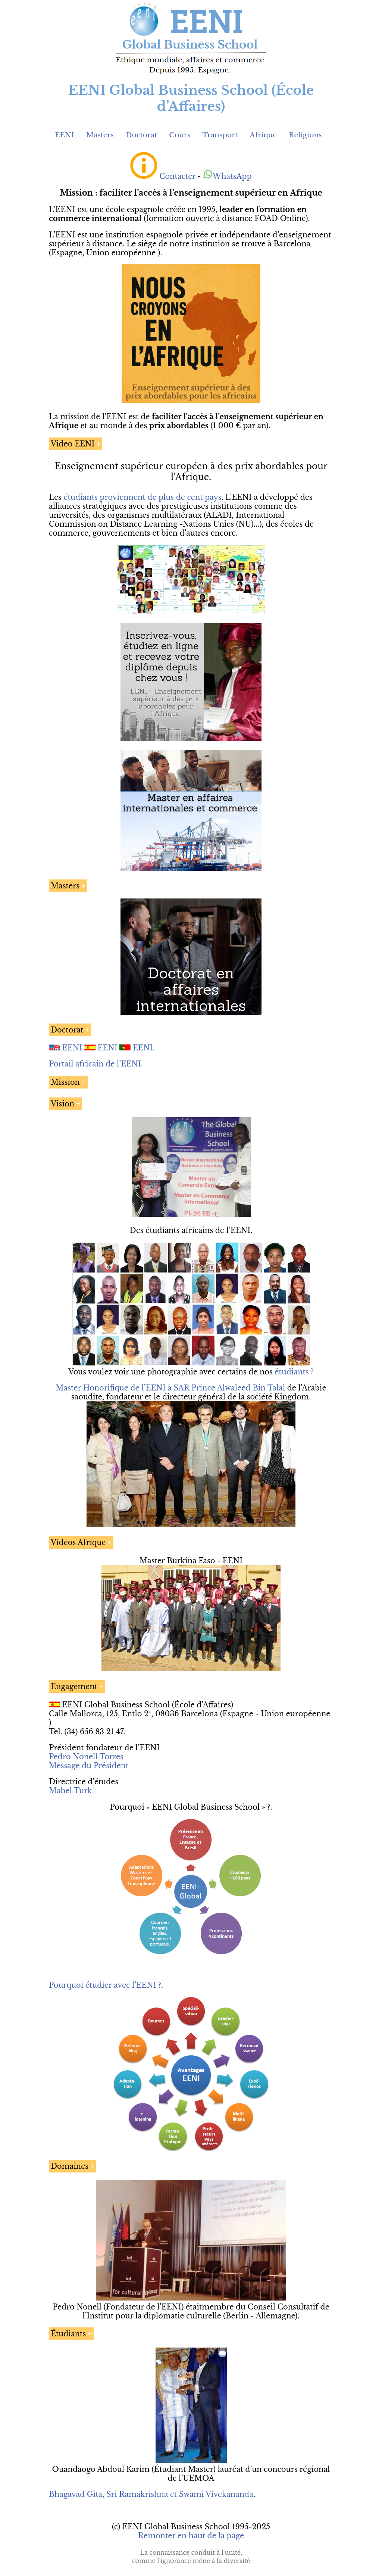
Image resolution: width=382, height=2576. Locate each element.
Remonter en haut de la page (191, 2535)
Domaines (69, 2166)
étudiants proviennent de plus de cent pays (143, 497)
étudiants (292, 1371)
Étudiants (68, 2333)
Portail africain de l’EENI (95, 1063)
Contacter (177, 176)
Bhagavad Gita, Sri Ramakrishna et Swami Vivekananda (151, 2494)
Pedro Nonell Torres (86, 1756)
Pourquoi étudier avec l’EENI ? (105, 1985)
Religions (305, 135)
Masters (100, 135)
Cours (179, 135)
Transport (220, 135)
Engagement (74, 1686)
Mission (65, 1082)
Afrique (263, 135)
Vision (62, 1103)
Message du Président (88, 1765)
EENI (64, 135)
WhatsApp (227, 176)
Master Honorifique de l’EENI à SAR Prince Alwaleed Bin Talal (170, 1387)
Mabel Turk (70, 1790)
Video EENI (73, 443)
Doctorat (141, 135)
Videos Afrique (78, 1542)
